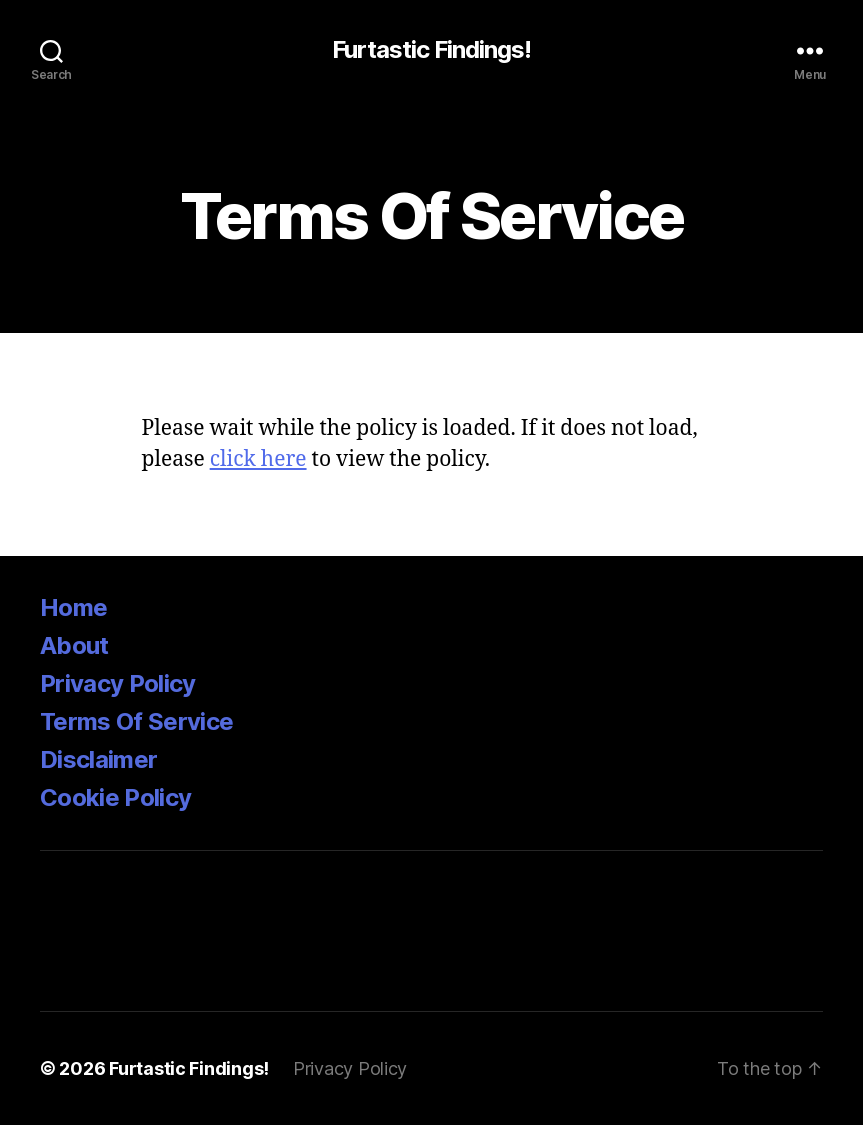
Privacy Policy (118, 683)
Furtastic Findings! (431, 50)
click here (258, 459)
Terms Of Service (136, 721)
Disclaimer (98, 759)
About (74, 645)
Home (73, 607)
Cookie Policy (115, 797)
